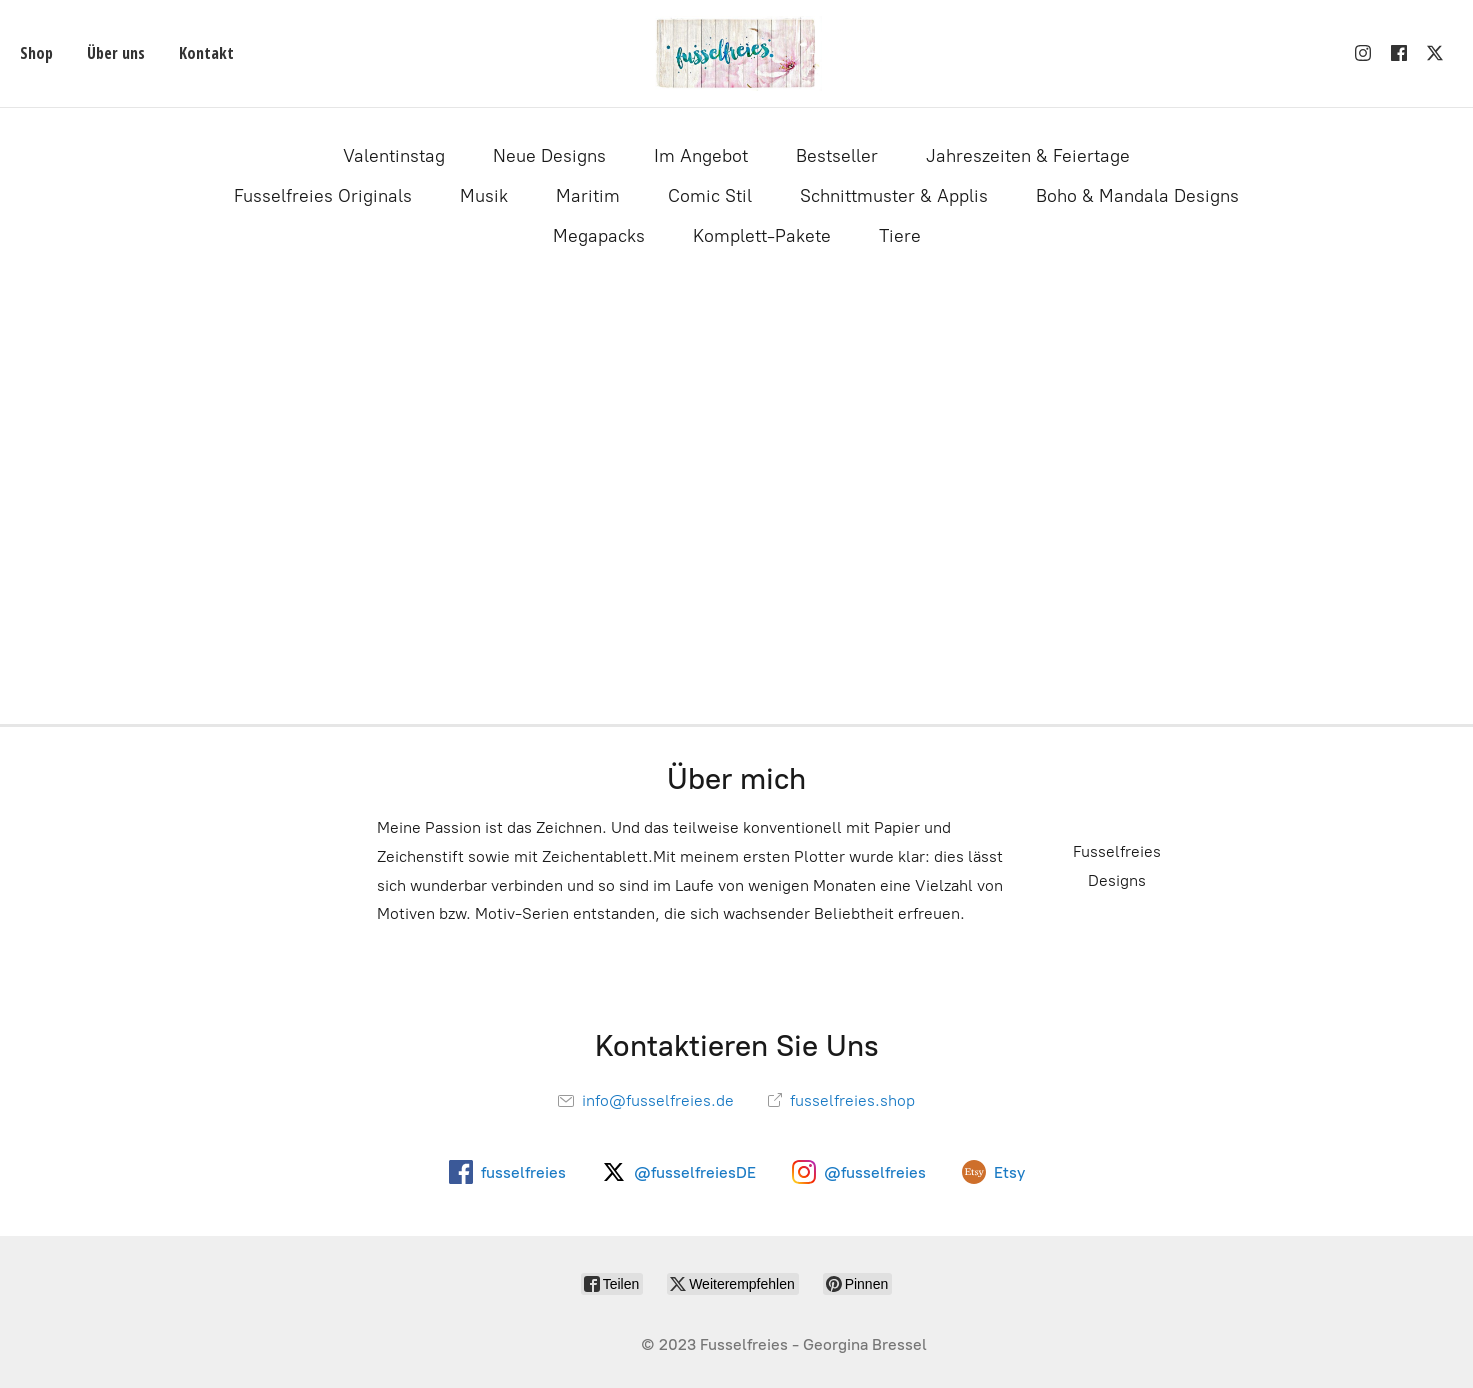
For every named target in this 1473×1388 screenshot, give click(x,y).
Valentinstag (394, 156)
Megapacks (599, 236)
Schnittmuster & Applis (894, 196)
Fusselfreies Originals (323, 196)
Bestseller (837, 156)
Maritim (588, 196)
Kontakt (206, 53)
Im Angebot (701, 156)
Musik (484, 196)
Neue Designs (549, 156)
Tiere (900, 236)
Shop (36, 53)
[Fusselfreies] (736, 53)
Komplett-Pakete (762, 236)
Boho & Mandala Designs (1137, 196)
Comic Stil (710, 196)
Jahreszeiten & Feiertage (1028, 156)
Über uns (116, 53)
